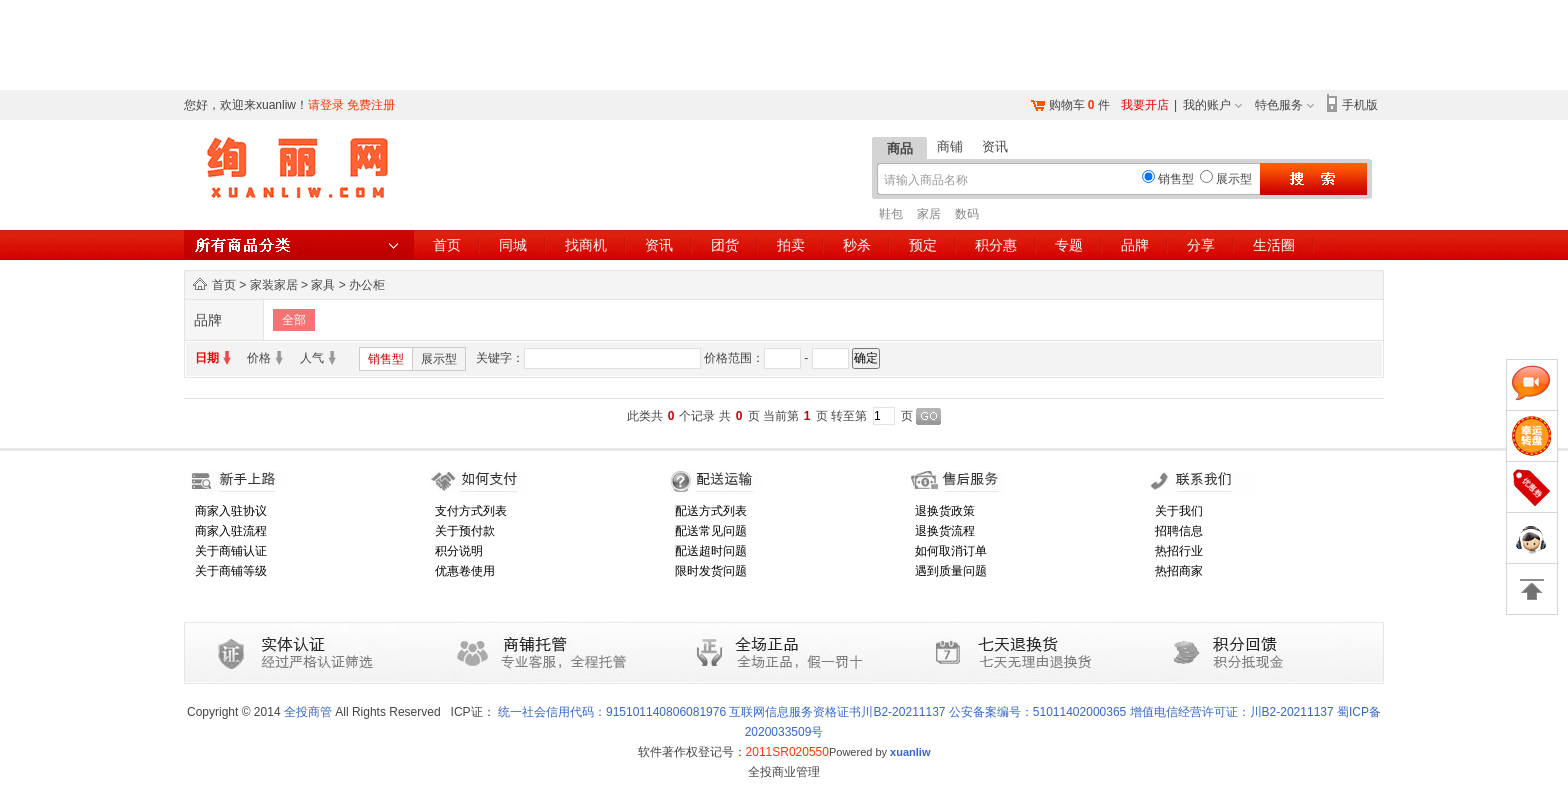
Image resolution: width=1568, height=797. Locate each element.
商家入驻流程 (231, 531)
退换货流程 (945, 531)
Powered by (880, 752)
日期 (207, 358)
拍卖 (791, 245)
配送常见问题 (711, 531)
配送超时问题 (711, 551)
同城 (513, 245)
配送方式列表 (711, 511)
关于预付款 (465, 531)
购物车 (1067, 105)
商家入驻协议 (231, 511)
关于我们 (1179, 511)
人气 (312, 358)
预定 (923, 245)
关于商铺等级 (231, 571)
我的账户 (1207, 105)
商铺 (950, 146)
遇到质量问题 (951, 571)
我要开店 (1145, 105)
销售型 (386, 359)
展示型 (439, 359)
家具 (323, 285)
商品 (900, 148)
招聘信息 (1179, 531)
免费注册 (371, 105)
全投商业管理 (784, 772)
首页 (447, 245)
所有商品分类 (299, 245)
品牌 (1135, 245)
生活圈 (1274, 245)
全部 (294, 320)
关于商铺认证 (231, 551)
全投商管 (308, 712)
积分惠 (996, 245)
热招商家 (1179, 571)
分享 (1201, 245)
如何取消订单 (951, 551)
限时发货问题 (711, 571)
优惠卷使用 (465, 571)
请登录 (326, 105)
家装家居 (274, 285)
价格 (259, 358)
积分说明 (459, 551)
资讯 (995, 146)
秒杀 (857, 245)
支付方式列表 (471, 511)
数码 (967, 214)
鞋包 (891, 214)
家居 (929, 214)
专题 (1069, 245)
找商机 (586, 245)
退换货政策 (945, 511)
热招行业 (1179, 551)
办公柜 (367, 285)
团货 (725, 245)
